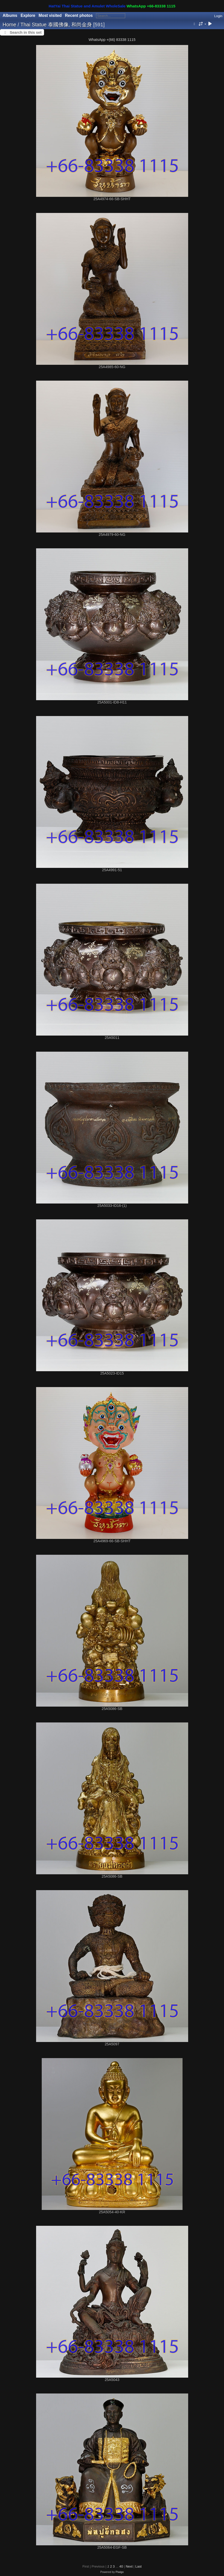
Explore (27, 15)
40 (121, 2566)
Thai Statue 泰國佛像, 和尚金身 (56, 24)
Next (129, 2566)
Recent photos (79, 15)
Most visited (50, 15)
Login (218, 16)
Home (9, 24)
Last (138, 2566)
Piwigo (120, 2571)
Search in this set (25, 32)
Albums (10, 15)
